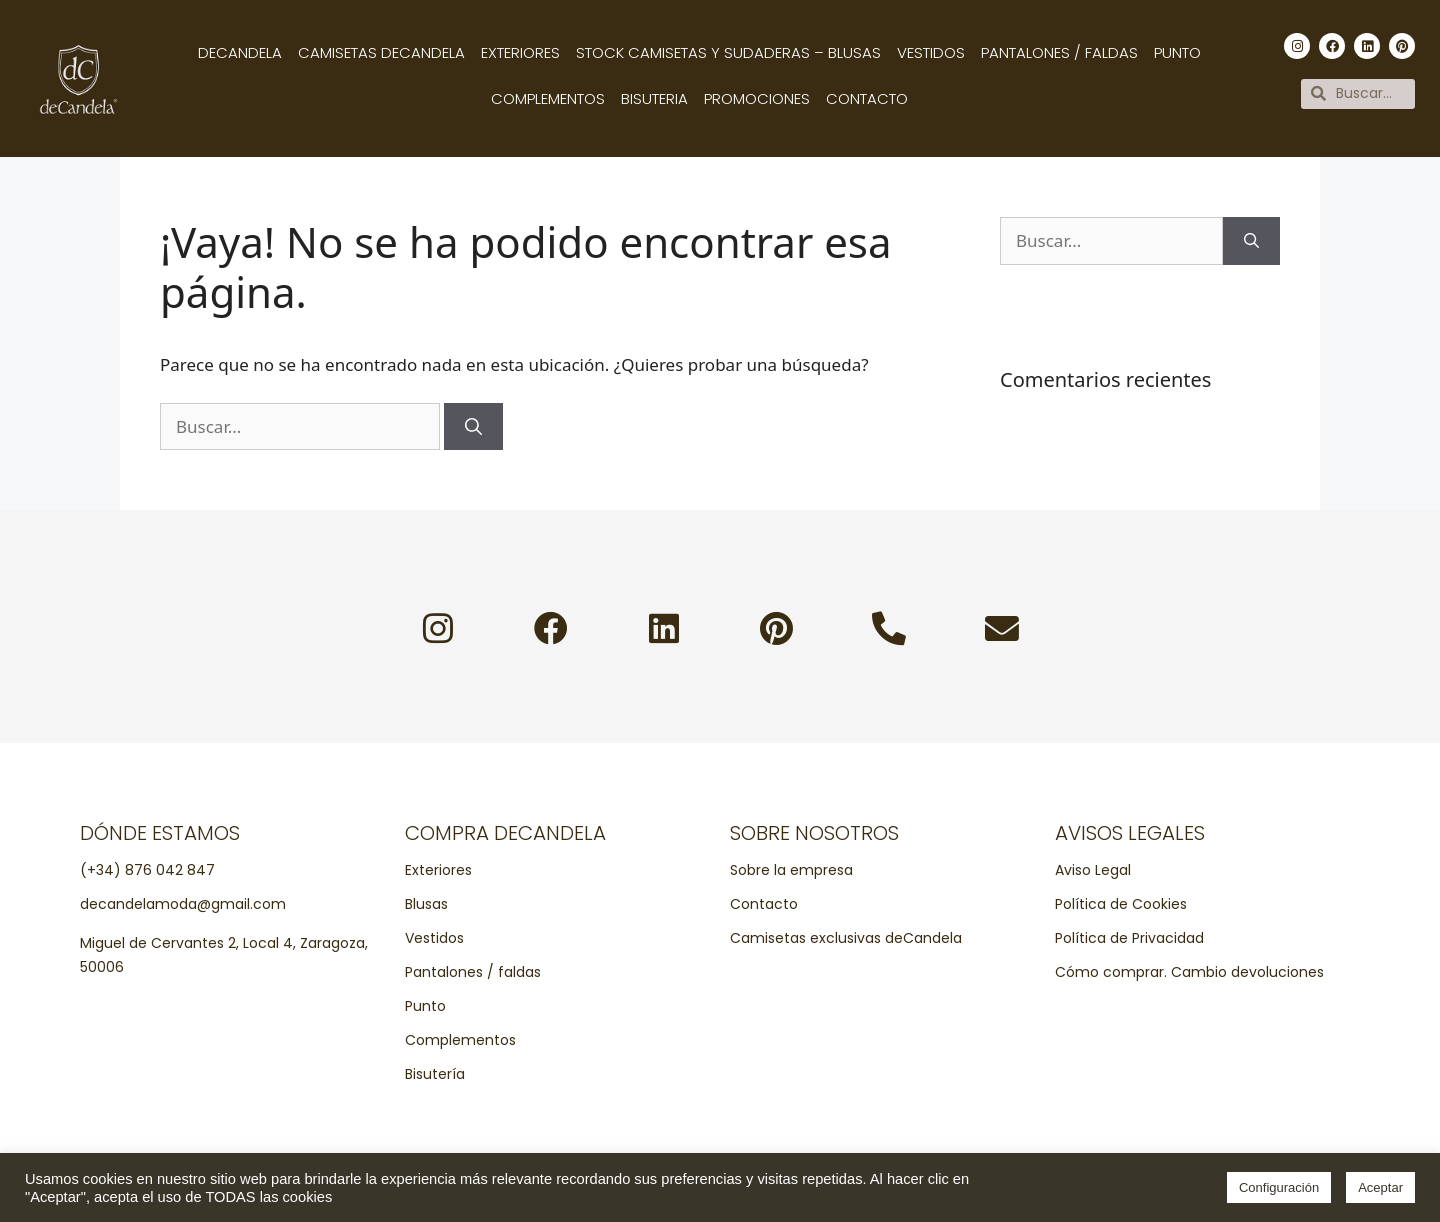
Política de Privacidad (1129, 940)
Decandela (240, 52)
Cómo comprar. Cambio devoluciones (1189, 974)
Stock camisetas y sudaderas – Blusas (728, 52)
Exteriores (520, 52)
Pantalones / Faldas (1059, 52)
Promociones (757, 98)
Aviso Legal (1093, 872)
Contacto (867, 98)
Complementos (548, 98)
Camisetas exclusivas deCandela (846, 940)
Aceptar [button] (1380, 1187)
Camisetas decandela (381, 52)
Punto (1177, 52)
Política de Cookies (1121, 906)
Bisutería (435, 1076)
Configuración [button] (1279, 1187)
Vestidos (931, 52)
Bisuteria (654, 98)
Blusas (426, 906)
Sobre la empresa (791, 872)
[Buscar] (473, 427)
